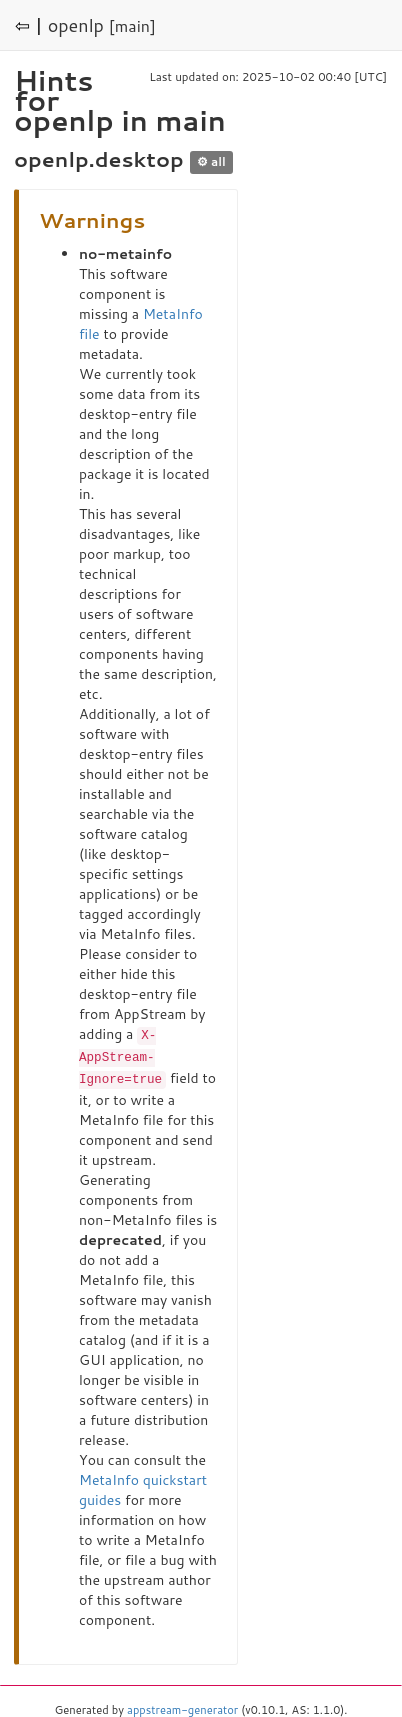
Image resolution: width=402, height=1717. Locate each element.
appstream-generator (182, 1707)
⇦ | (29, 25)
